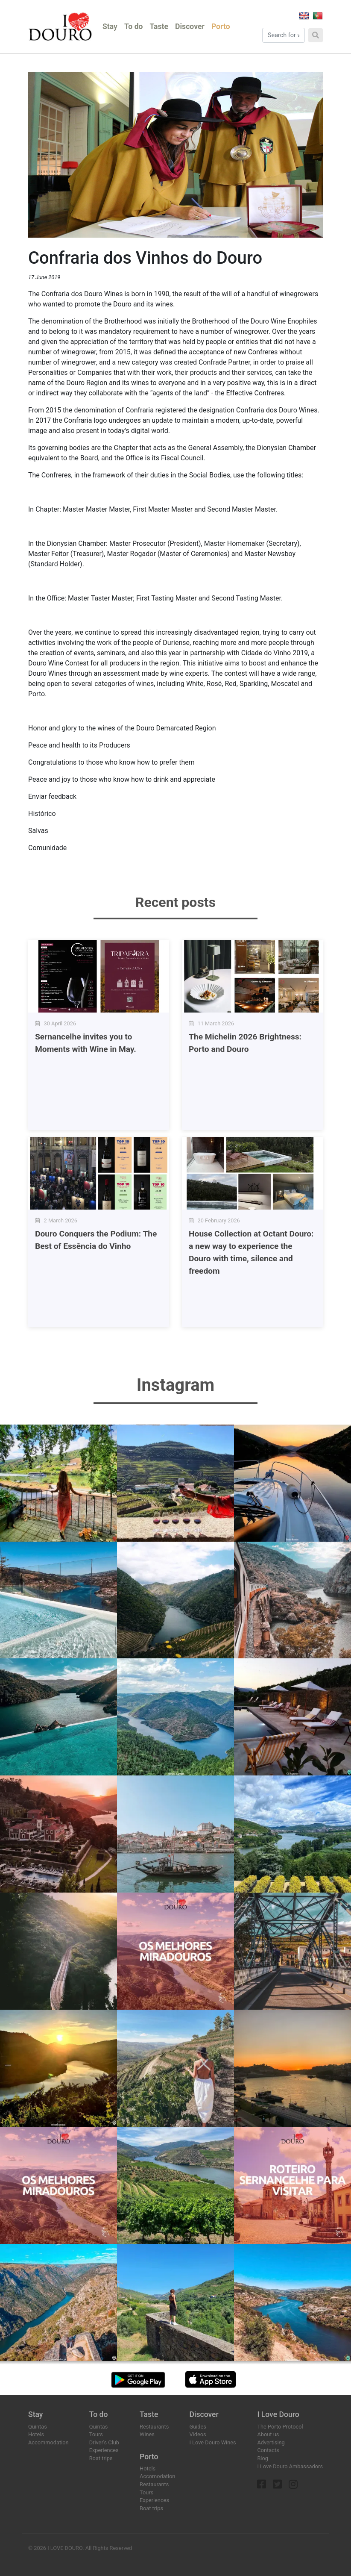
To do (133, 26)
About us (268, 2434)
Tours (96, 2434)
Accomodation (157, 2476)
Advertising (270, 2442)
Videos (197, 2434)
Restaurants (154, 2426)
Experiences (104, 2450)
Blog (262, 2458)
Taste (159, 26)
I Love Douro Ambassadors (290, 2466)
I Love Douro (278, 2414)
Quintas (37, 2426)
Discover (190, 26)
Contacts (268, 2450)
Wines (147, 2434)
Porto (220, 26)
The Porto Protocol (280, 2426)
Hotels (36, 2434)
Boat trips (101, 2458)
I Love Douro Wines (212, 2442)
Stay (109, 26)
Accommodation (48, 2442)
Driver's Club (104, 2442)
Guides (197, 2426)
